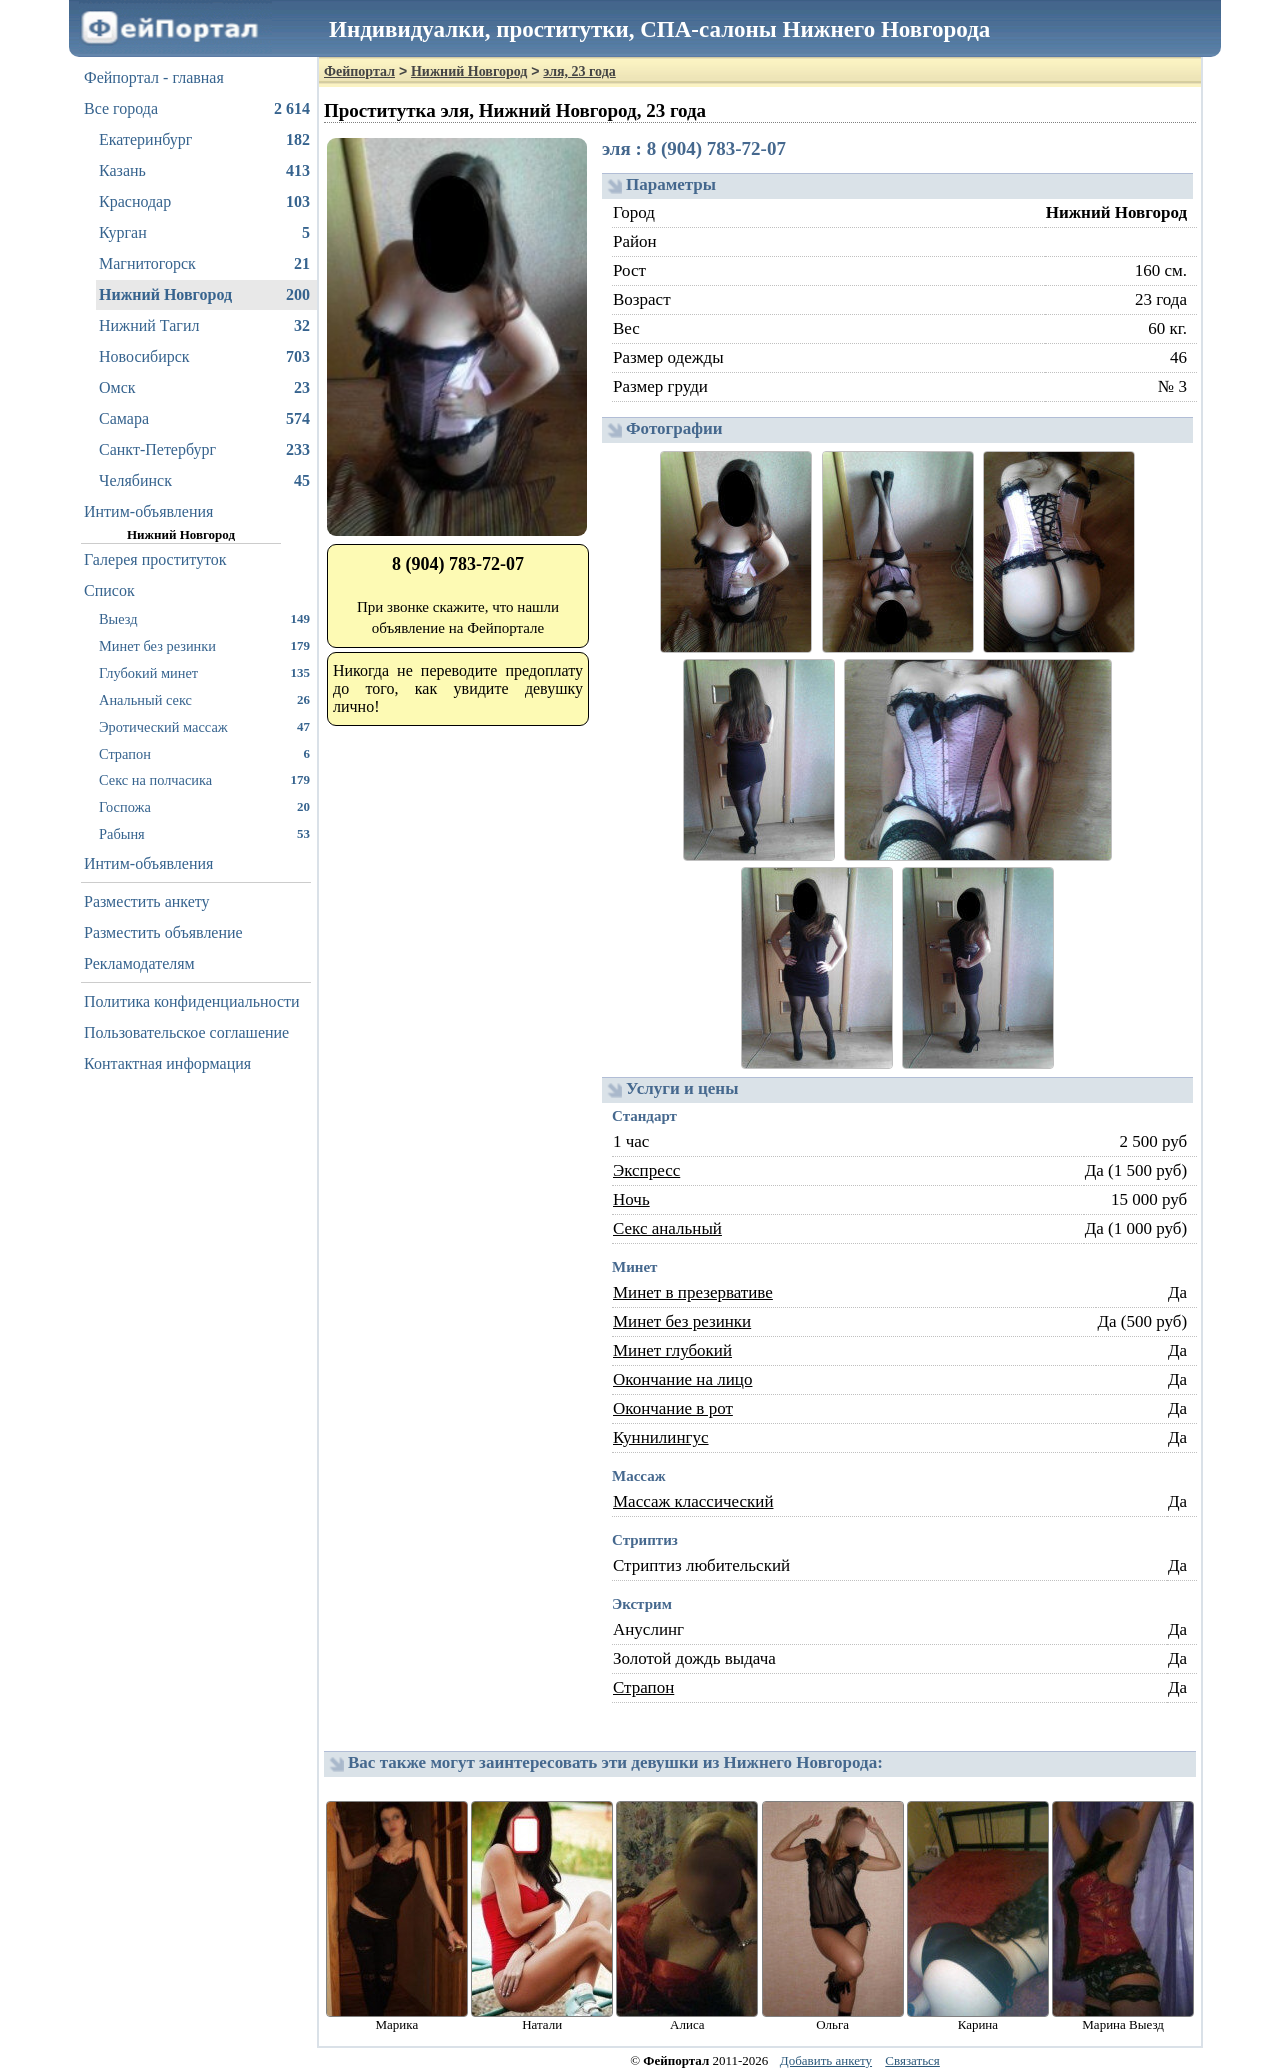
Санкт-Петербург (204, 450)
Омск (204, 388)
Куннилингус (661, 1437)
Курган (204, 233)
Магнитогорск (204, 264)
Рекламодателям (139, 963)
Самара (204, 419)
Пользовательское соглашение (186, 1032)
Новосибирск (204, 357)
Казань (204, 171)
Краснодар (204, 202)
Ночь (631, 1199)
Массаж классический (693, 1501)
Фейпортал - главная (154, 77)
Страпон (204, 753)
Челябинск (204, 481)
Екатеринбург (204, 140)
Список (109, 590)
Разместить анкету (147, 901)
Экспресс (646, 1170)
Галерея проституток (155, 559)
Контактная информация (167, 1063)
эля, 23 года (579, 71)
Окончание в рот (673, 1408)
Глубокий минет (204, 672)
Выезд (204, 618)
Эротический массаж (204, 726)
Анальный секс (204, 699)
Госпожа (204, 806)
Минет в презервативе (693, 1292)
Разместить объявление (163, 932)
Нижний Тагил (204, 326)
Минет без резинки (204, 645)
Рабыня (204, 833)
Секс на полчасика (204, 779)
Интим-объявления (148, 511)
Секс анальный (667, 1228)
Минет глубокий (672, 1350)
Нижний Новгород (204, 295)
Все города (197, 109)
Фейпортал (359, 71)
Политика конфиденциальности (192, 1001)
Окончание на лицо (682, 1379)
